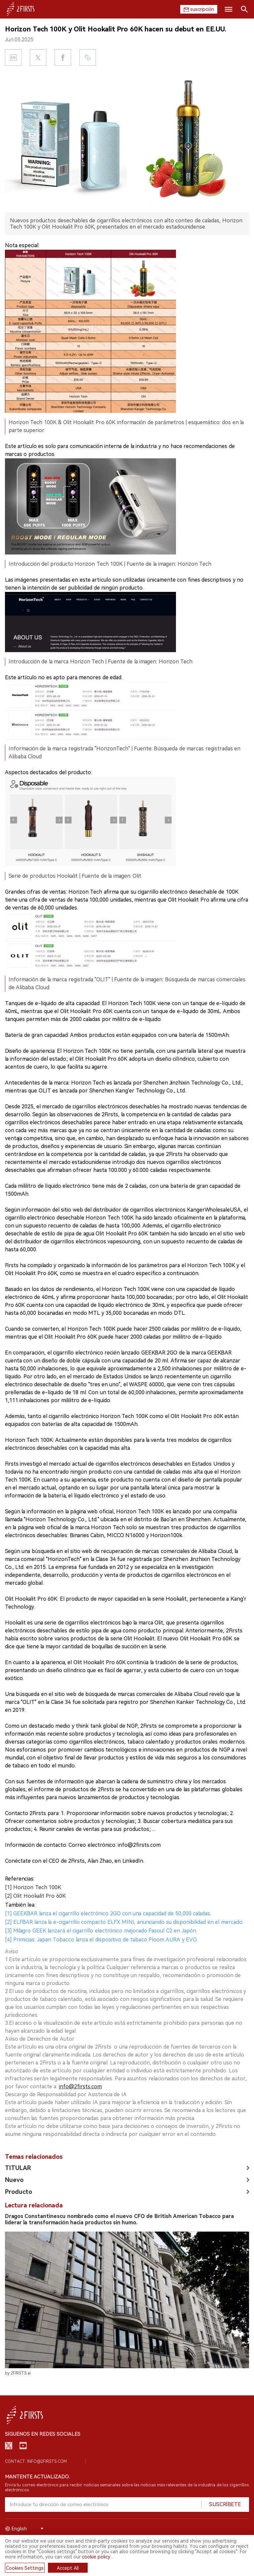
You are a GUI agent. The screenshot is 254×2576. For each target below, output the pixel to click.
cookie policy (96, 2556)
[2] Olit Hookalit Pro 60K (35, 1889)
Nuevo (14, 2172)
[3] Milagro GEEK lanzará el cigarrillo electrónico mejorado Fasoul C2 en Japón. (101, 1923)
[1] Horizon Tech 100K (33, 1880)
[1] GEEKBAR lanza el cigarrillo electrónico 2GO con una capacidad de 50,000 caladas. (108, 1906)
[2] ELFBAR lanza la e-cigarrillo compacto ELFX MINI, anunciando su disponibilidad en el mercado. (124, 1915)
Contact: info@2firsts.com (36, 2460)
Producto (18, 2184)
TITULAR (18, 2160)
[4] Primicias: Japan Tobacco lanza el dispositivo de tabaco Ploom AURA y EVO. (101, 1932)
